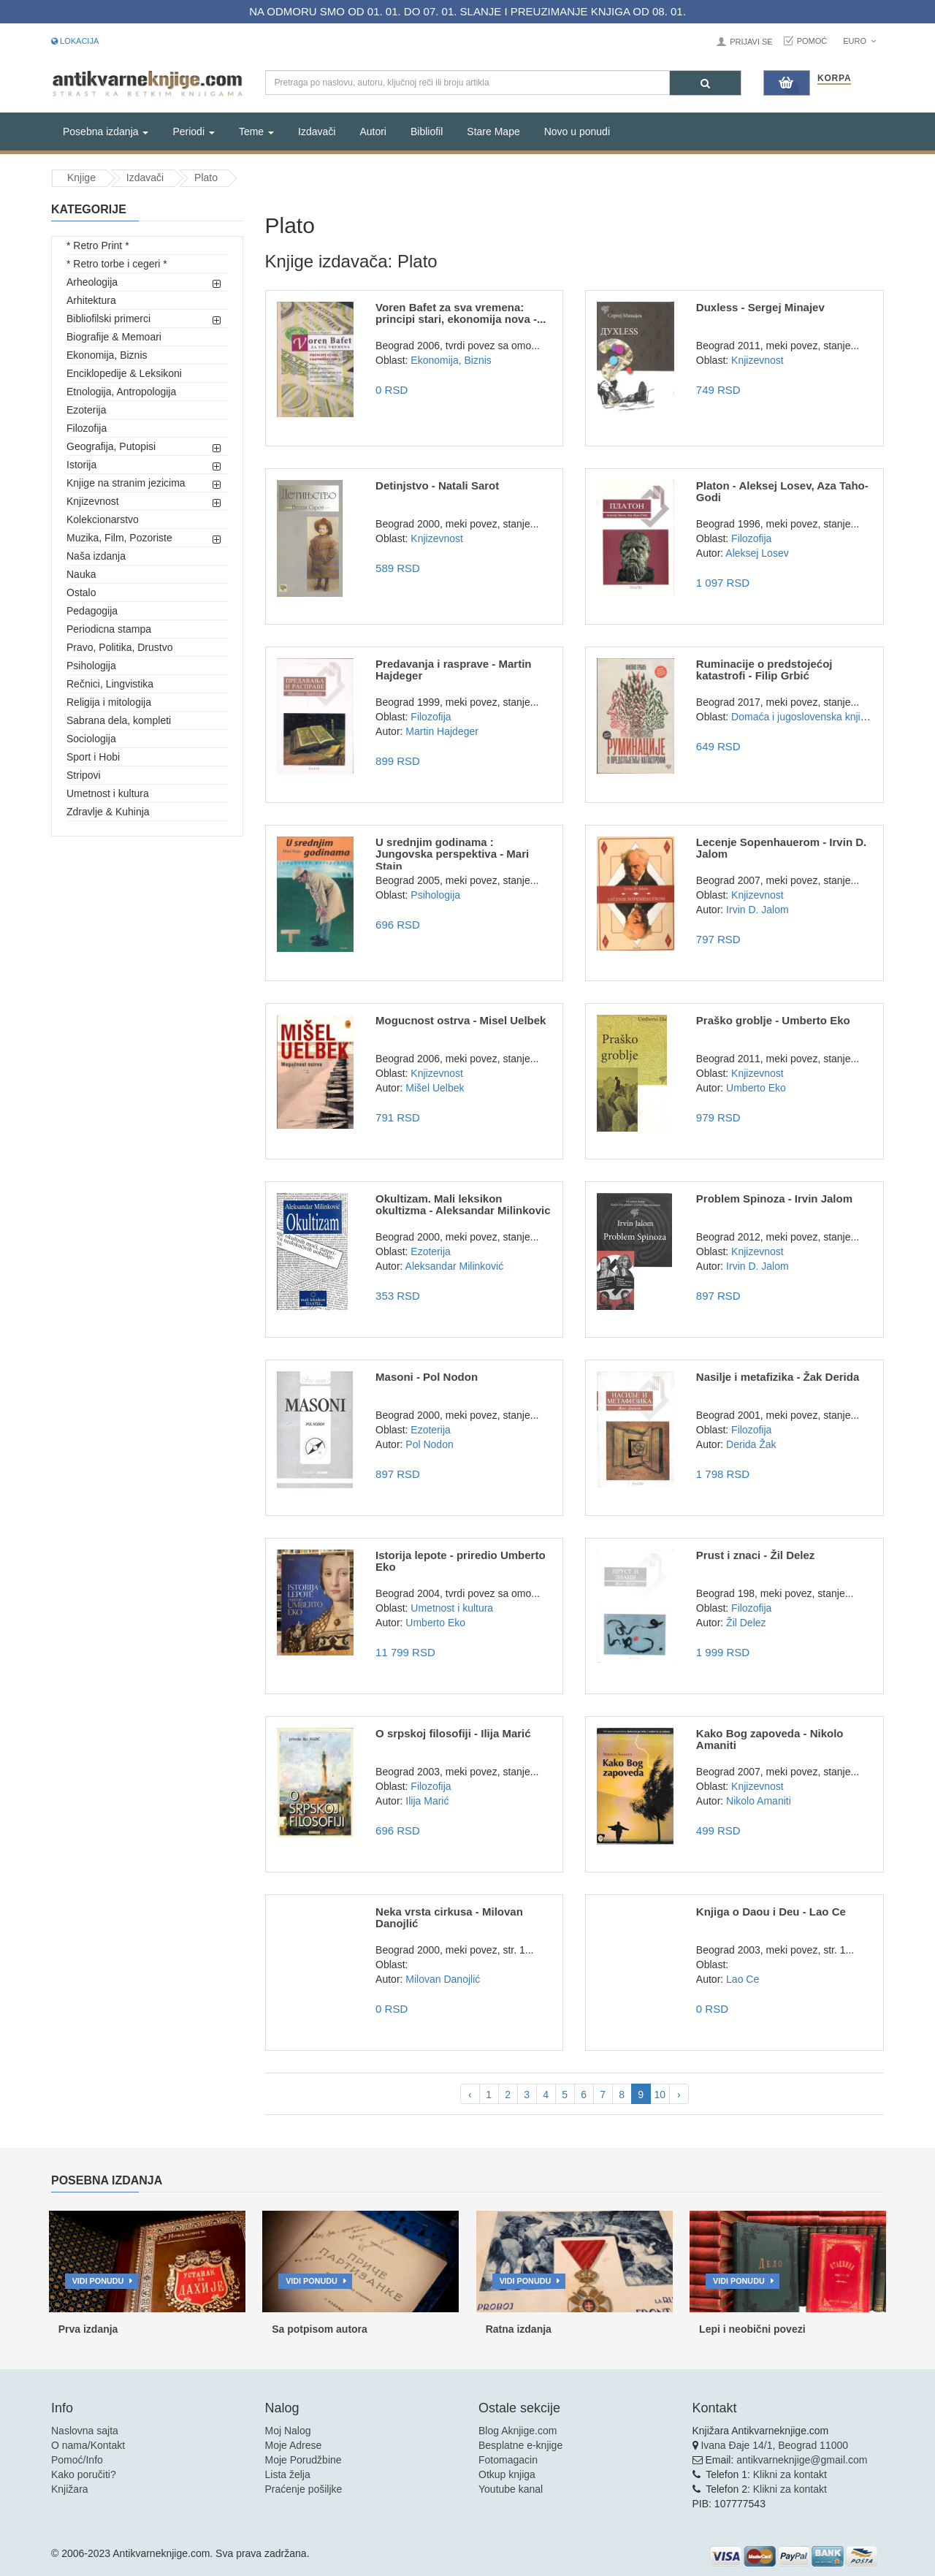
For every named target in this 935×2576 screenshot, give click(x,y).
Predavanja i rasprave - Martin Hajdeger (453, 670)
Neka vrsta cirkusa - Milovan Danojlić (449, 1917)
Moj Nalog (288, 2430)
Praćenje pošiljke (304, 2489)
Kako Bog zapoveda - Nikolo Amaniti (770, 1739)
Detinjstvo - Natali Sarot (437, 485)
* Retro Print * (97, 245)
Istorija (81, 464)
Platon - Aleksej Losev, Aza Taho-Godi (782, 491)
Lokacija (75, 41)
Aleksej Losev (756, 553)
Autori (372, 131)
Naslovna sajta (84, 2430)
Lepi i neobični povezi (752, 2329)
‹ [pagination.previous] (470, 2094)
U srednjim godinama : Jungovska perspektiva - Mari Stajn (452, 854)
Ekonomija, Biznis (107, 355)
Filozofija (86, 428)
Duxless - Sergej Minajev (760, 307)
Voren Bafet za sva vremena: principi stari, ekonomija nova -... (460, 313)
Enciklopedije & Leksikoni (124, 373)
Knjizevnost (92, 501)
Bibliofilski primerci (108, 318)
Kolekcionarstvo (102, 519)
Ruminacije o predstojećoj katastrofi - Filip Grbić (764, 670)
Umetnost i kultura (107, 793)
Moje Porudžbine (303, 2460)
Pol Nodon (429, 1444)
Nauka (81, 574)
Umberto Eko (756, 1088)
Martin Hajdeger (441, 731)
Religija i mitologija (108, 702)
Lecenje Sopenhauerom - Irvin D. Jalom (781, 848)
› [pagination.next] (679, 2094)
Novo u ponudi (577, 131)
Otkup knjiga (506, 2474)
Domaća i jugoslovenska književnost (813, 717)
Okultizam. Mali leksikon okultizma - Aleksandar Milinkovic (463, 1204)
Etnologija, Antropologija (121, 391)
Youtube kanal (510, 2489)
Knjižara (69, 2489)
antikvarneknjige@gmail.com (801, 2460)
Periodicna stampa (108, 629)
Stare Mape (493, 131)
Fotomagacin (508, 2460)
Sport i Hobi (93, 757)
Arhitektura (91, 300)
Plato (206, 177)
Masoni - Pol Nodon (426, 1377)
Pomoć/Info (77, 2460)
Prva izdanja (88, 2329)
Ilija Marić (427, 1801)
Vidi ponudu (98, 2280)
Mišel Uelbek (434, 1088)
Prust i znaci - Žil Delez (755, 1555)
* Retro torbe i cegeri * (116, 264)
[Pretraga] (705, 83)
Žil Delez (746, 1622)
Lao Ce (742, 1979)
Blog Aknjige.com (517, 2430)
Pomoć (812, 41)
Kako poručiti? (83, 2474)
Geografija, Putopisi (111, 446)
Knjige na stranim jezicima (126, 483)
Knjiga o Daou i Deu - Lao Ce (771, 1911)
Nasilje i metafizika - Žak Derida (777, 1377)
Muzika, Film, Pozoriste (119, 538)
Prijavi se (751, 41)
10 (659, 2094)
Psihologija (91, 665)
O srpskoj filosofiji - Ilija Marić (453, 1733)
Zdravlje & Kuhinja (108, 812)
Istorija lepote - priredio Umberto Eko (460, 1561)
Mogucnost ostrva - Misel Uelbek (460, 1020)
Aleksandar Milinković (454, 1266)
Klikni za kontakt (790, 2474)
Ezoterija (86, 410)
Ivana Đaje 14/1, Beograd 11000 (774, 2445)
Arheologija (92, 282)
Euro (859, 41)
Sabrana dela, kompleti (118, 720)
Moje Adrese (293, 2445)
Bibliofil (427, 131)
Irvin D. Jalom (757, 909)
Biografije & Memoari (113, 337)
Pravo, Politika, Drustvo (119, 647)
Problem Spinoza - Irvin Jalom (774, 1198)
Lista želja (287, 2474)
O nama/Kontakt (88, 2445)
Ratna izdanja (519, 2329)
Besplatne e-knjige (520, 2445)
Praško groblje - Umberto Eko (773, 1020)
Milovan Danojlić (442, 1979)
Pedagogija (92, 611)
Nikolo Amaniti (758, 1801)
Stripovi (83, 775)
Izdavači (316, 131)
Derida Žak (751, 1444)
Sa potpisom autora (319, 2329)
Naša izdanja (96, 556)
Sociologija (91, 738)
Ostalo (81, 592)
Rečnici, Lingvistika (109, 684)
